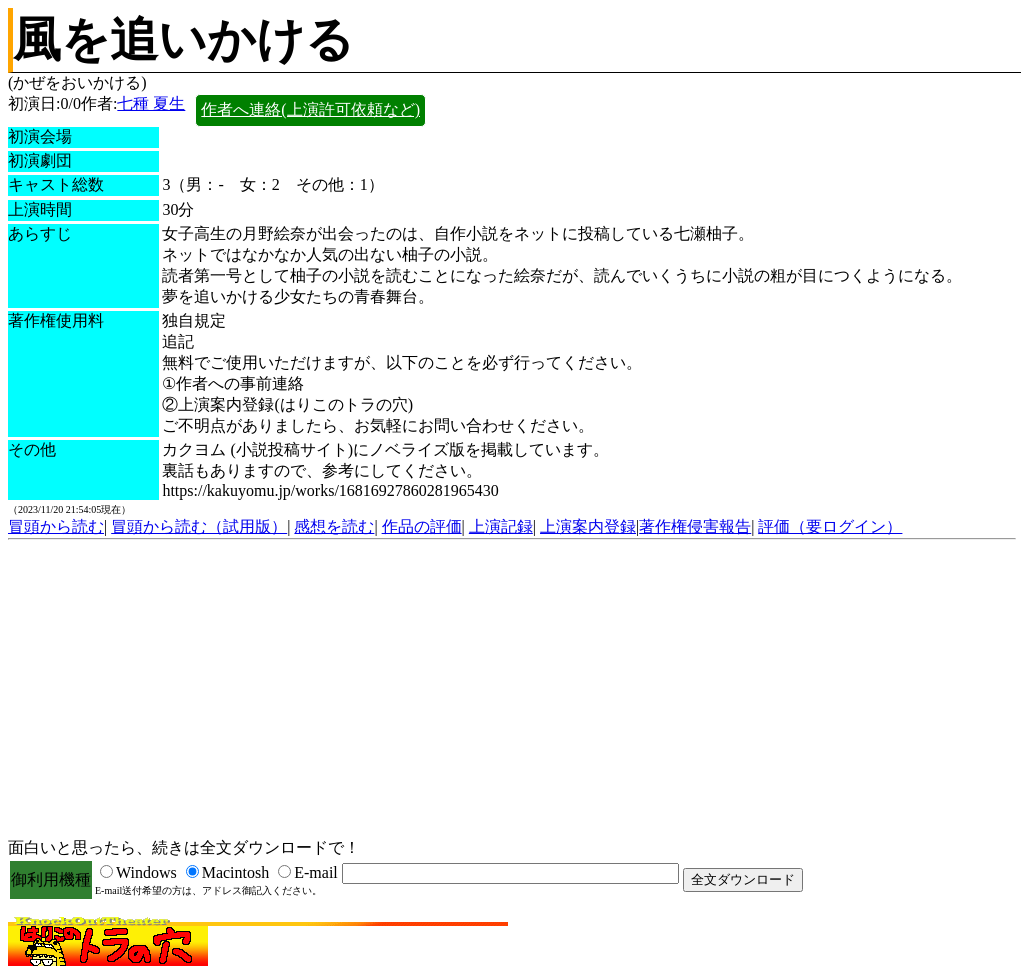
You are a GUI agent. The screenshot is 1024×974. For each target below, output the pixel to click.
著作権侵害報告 (695, 526)
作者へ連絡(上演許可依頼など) (310, 109)
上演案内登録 (588, 526)
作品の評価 (422, 526)
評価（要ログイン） (830, 526)
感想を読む (334, 526)
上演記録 (501, 526)
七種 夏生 (151, 103)
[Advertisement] (512, 690)
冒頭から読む (56, 526)
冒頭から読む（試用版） (199, 526)
